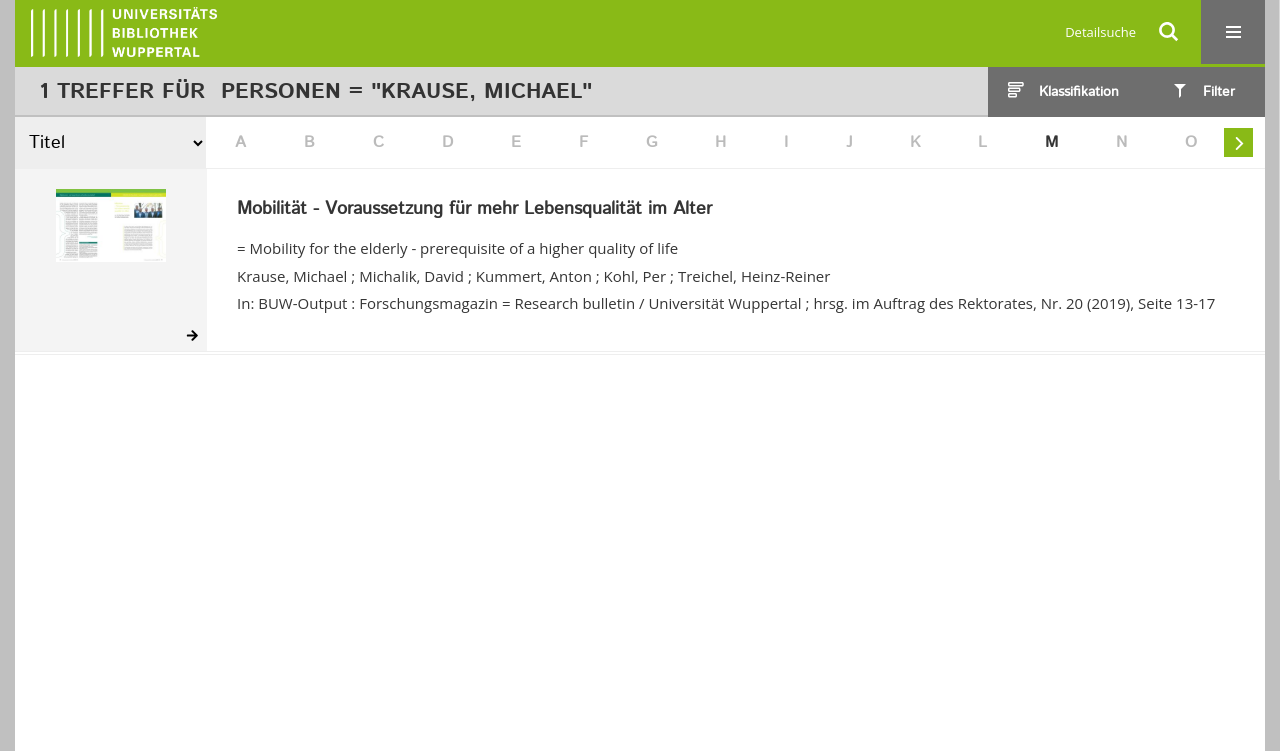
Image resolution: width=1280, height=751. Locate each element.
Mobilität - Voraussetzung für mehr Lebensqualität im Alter (474, 210)
